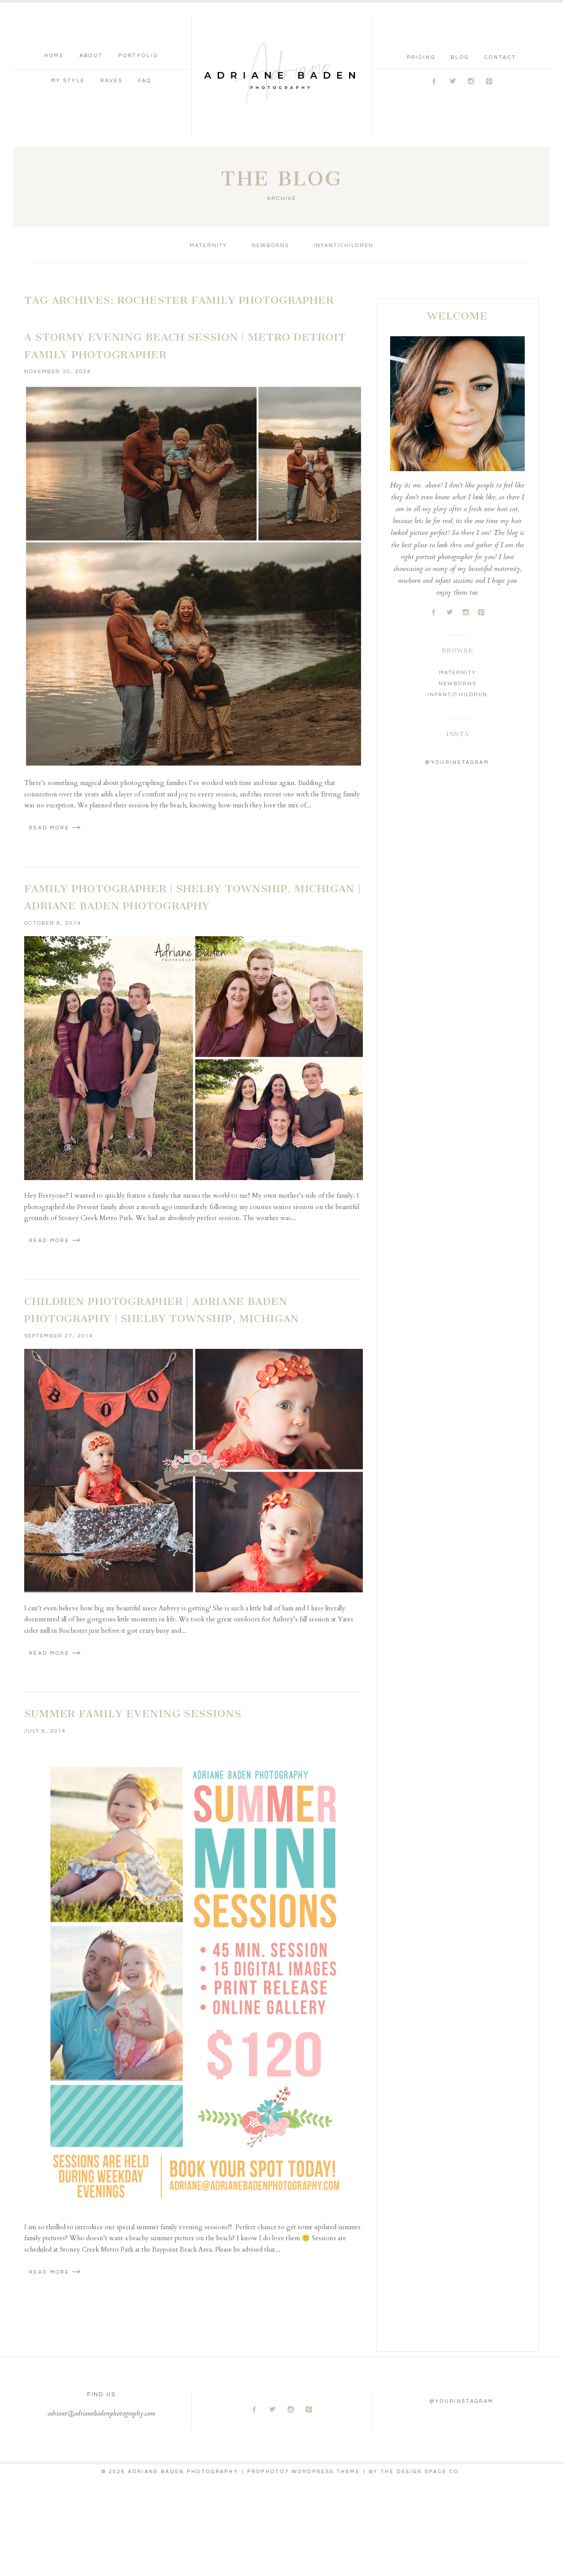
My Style (68, 80)
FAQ (145, 80)
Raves (111, 80)
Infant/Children (343, 245)
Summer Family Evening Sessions (132, 1714)
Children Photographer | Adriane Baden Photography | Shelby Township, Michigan (161, 1310)
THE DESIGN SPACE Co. (420, 2471)
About (91, 55)
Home (54, 55)
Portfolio (138, 55)
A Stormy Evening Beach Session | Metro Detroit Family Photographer (185, 346)
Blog (460, 57)
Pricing (421, 57)
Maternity (208, 245)
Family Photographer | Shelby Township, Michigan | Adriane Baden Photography (192, 897)
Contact (500, 57)
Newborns (270, 245)
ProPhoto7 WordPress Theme (304, 2471)
